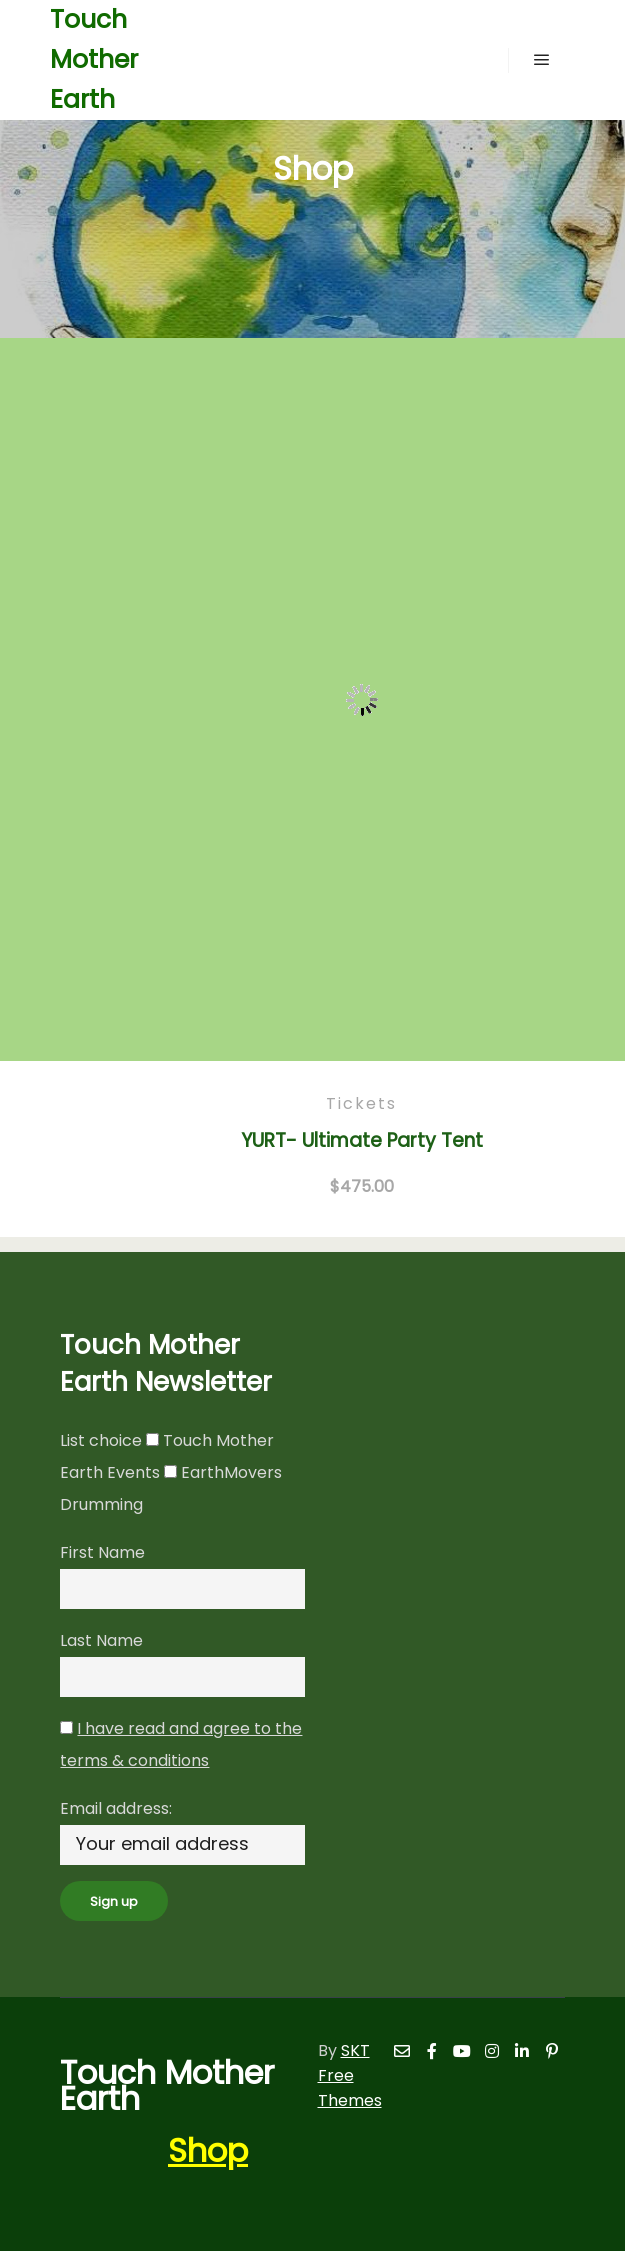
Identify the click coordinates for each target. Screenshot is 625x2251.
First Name (102, 1552)
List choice (101, 1440)
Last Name (101, 1640)
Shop (208, 2150)
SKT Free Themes (350, 2075)
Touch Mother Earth (94, 59)
